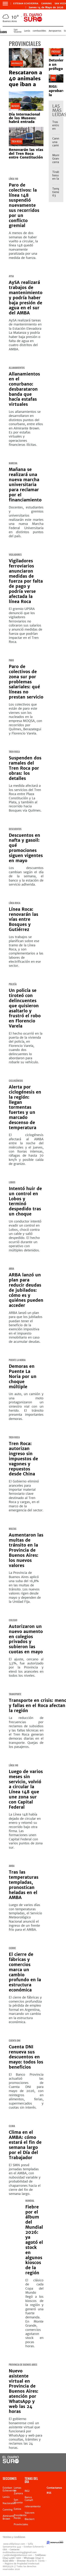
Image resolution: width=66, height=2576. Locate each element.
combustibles (39, 30)
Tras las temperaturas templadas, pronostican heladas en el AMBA (23, 1884)
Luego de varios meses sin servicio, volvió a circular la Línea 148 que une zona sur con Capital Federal (26, 1789)
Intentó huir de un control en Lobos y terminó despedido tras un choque (25, 1201)
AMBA (11, 1866)
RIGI (53, 78)
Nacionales (9, 2503)
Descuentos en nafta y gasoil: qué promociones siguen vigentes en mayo (26, 848)
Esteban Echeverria (25, 3)
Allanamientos (17, 368)
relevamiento (32, 2506)
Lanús (27, 30)
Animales (16, 63)
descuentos (15, 829)
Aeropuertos (55, 30)
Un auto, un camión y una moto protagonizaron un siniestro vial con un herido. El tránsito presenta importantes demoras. (26, 1406)
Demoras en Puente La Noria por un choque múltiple (22, 1376)
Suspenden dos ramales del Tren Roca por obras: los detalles (25, 768)
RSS (49, 2492)
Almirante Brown (9, 2517)
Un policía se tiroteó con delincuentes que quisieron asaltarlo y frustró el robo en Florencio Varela (25, 1008)
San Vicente (17, 30)
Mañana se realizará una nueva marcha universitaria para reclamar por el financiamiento (25, 485)
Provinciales (21, 2524)
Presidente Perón (20, 2517)
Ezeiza (17, 2508)
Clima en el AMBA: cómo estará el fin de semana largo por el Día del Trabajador (25, 2145)
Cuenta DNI (14, 2040)
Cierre (12, 1948)
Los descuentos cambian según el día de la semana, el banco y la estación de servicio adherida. (26, 876)
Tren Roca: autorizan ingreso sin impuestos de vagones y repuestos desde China (23, 1459)
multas (12, 1529)
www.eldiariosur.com (14, 2544)
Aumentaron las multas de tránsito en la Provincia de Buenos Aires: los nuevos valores (26, 1550)
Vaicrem (29, 2512)
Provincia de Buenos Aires (23, 2364)
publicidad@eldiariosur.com (18, 2555)
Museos (15, 106)
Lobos (12, 1182)
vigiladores (15, 554)
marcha (13, 463)
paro (11, 660)
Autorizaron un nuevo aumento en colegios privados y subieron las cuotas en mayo (26, 1639)
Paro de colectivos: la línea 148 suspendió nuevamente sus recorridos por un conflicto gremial (24, 205)
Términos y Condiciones (14, 2537)
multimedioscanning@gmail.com (20, 2552)
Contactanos (54, 2487)
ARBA (11, 1268)
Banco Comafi (29, 2499)
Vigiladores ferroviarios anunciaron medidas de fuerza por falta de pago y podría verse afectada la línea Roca (26, 581)
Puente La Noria (17, 1360)
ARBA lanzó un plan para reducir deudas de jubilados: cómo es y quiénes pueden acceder (26, 1290)
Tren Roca (16, 141)
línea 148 (13, 179)
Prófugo (55, 51)
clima (12, 2126)
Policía (13, 984)
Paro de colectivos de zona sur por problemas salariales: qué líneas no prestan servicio (26, 682)
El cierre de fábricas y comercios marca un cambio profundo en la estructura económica (25, 1972)
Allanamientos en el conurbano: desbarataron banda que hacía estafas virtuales (24, 389)
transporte (15, 1694)
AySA (11, 276)
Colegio (13, 1620)
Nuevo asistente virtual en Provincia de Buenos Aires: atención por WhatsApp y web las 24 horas (23, 2391)
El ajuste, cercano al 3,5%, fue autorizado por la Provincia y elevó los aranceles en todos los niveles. (26, 1667)
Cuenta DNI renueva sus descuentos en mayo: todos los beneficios (26, 2057)
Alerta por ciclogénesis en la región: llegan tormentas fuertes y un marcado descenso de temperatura (25, 1107)
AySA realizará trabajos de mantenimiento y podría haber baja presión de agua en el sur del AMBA (25, 298)
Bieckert (29, 2519)
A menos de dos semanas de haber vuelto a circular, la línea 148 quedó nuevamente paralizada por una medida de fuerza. (23, 245)
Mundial (29, 2200)
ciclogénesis (16, 1080)
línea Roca (14, 903)
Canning (46, 3)
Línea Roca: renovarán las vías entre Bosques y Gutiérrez (23, 919)
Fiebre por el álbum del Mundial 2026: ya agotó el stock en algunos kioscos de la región (34, 2240)
